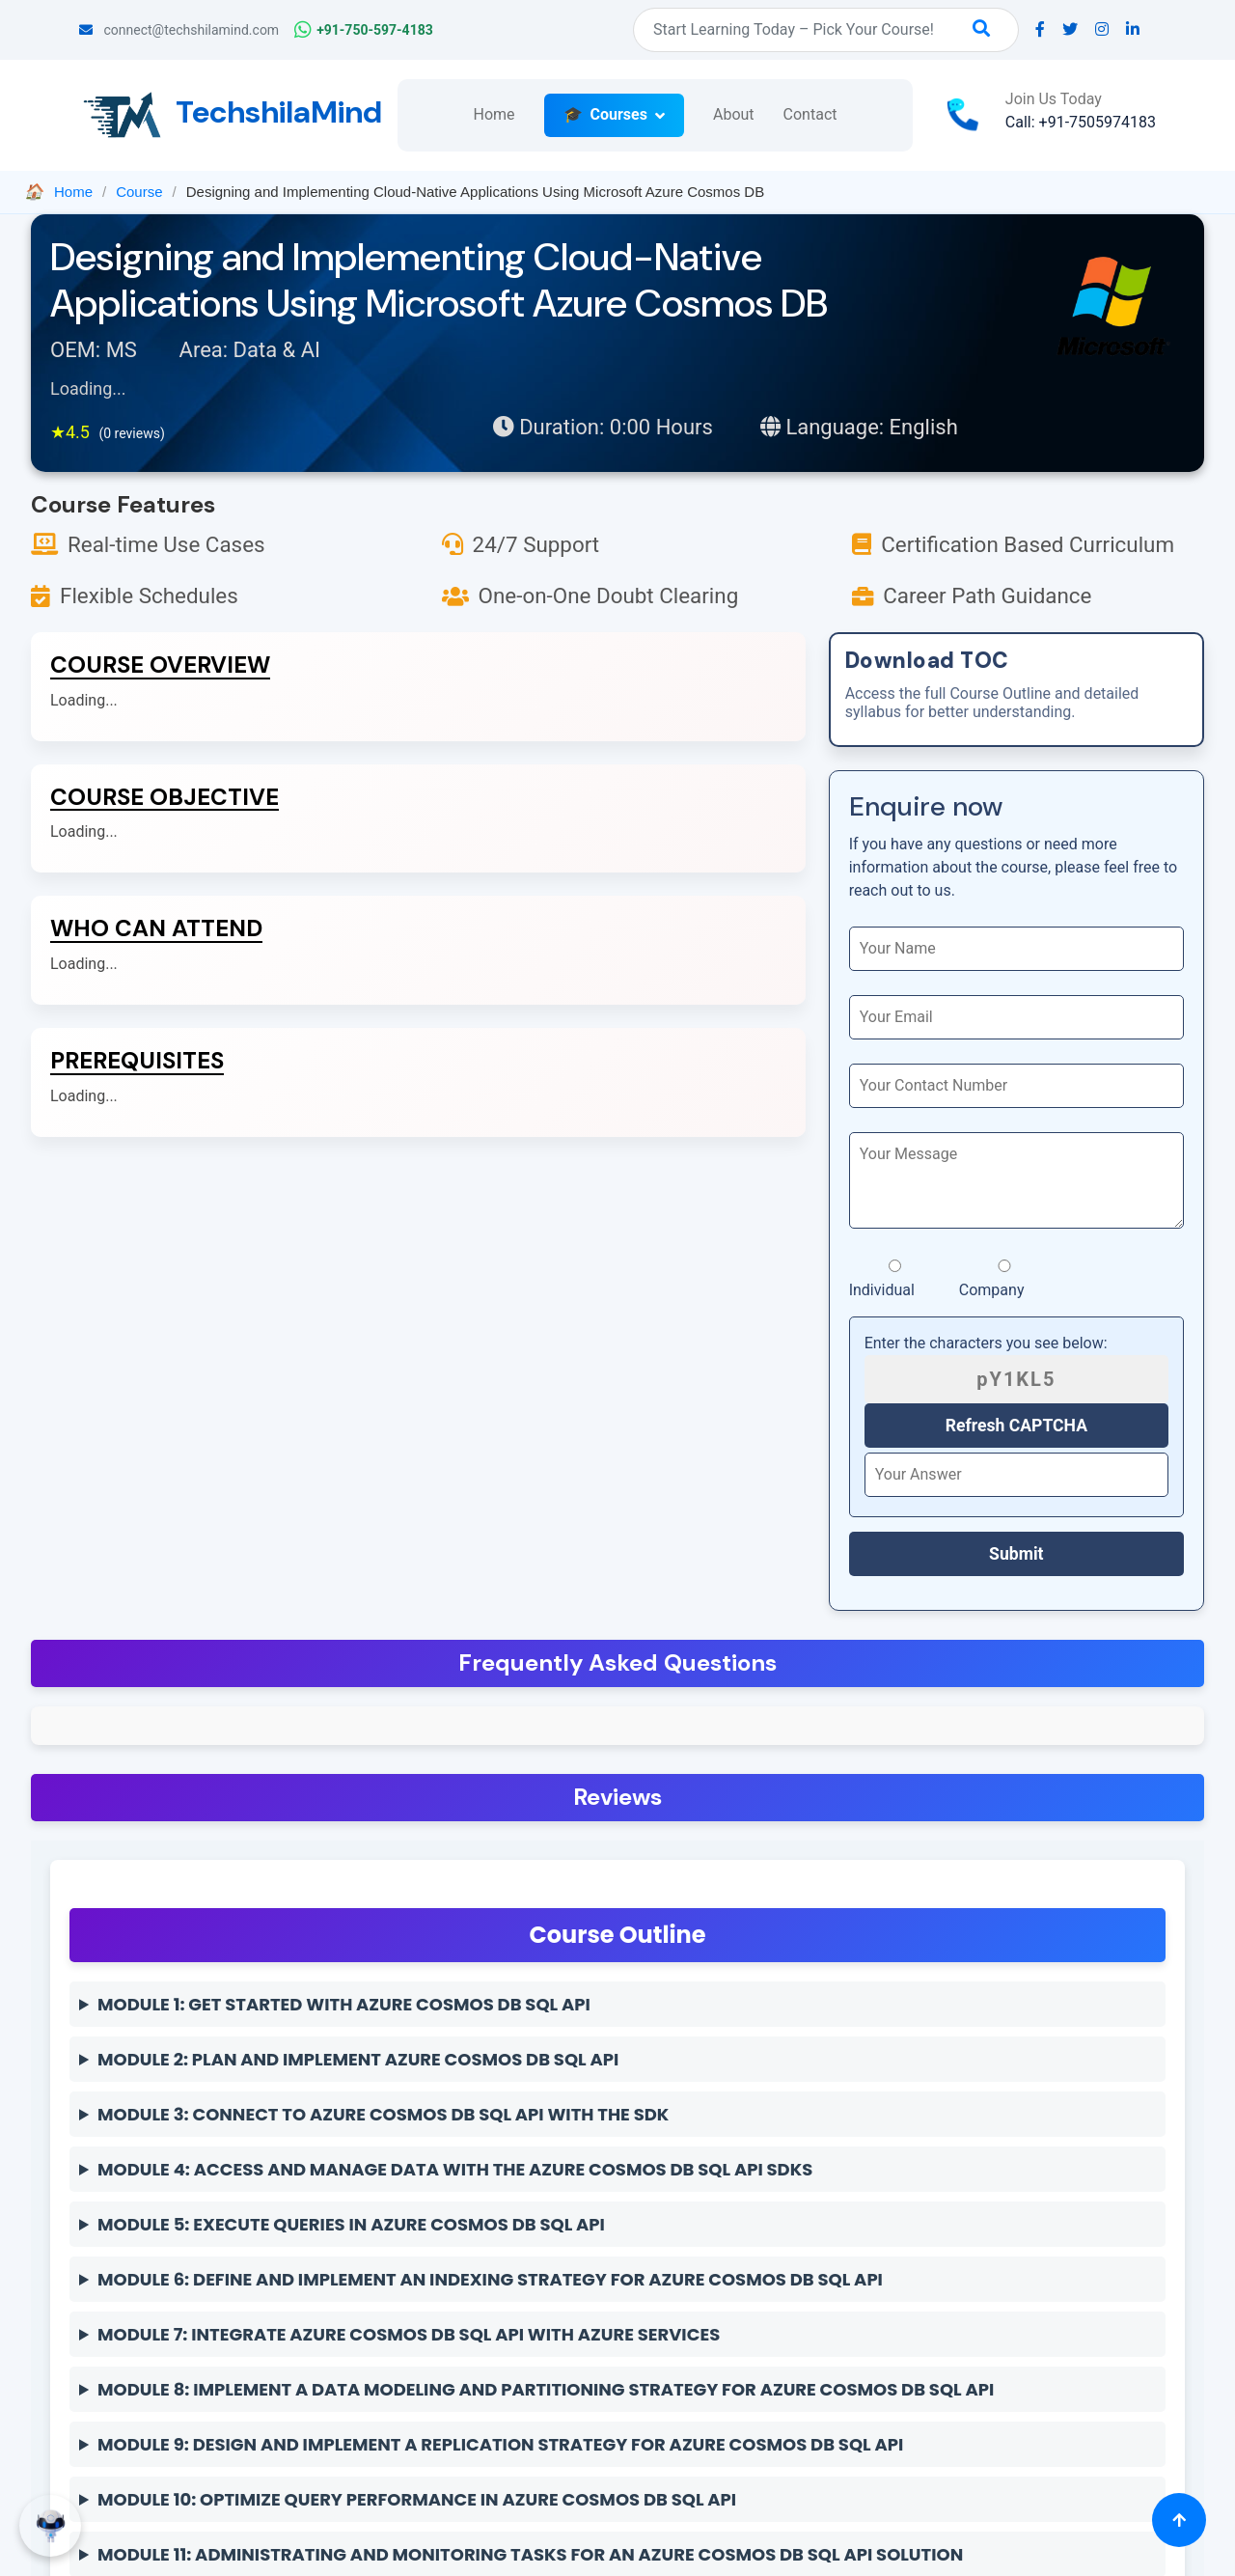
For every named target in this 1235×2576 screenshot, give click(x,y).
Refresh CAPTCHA (1016, 1425)
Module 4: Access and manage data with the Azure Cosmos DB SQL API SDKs (454, 2169)
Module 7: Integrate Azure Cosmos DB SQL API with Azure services (408, 2334)
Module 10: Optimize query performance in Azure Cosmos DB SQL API (416, 2499)
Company (1005, 1279)
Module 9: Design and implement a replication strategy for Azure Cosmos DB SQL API (500, 2444)
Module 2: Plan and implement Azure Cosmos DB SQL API (357, 2059)
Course (139, 191)
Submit (1016, 1554)
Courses (618, 114)
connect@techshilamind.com (179, 30)
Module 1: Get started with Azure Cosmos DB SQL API (343, 2004)
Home (493, 114)
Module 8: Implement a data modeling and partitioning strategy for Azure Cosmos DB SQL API (545, 2389)
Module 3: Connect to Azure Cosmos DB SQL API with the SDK (383, 2114)
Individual (895, 1279)
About (734, 114)
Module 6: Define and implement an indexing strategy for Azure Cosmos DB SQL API (490, 2279)
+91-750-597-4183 (363, 30)
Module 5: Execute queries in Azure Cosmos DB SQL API (351, 2224)
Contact (810, 114)
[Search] (826, 30)
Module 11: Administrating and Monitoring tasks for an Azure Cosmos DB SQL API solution (530, 2554)
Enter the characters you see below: (986, 1343)
